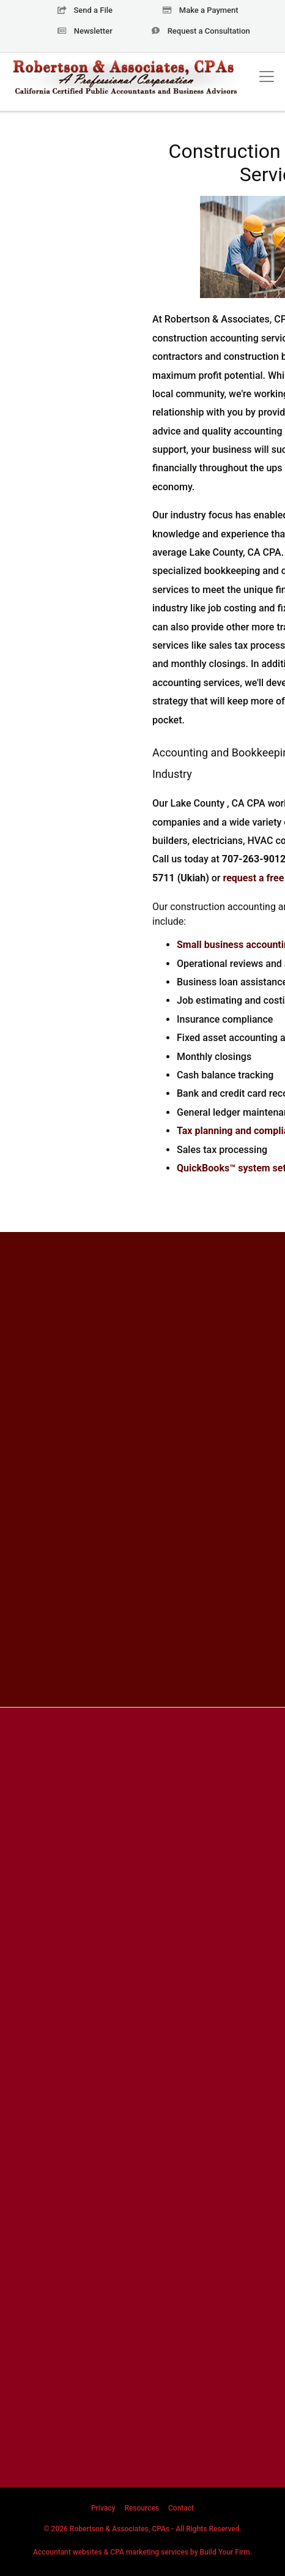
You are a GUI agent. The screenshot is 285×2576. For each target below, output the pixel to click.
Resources (141, 2508)
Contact (181, 2508)
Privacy (103, 2508)
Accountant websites (67, 2552)
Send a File (85, 10)
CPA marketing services (149, 2552)
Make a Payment (200, 10)
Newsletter (85, 30)
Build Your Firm (225, 2552)
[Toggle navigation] (266, 76)
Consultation (200, 30)
